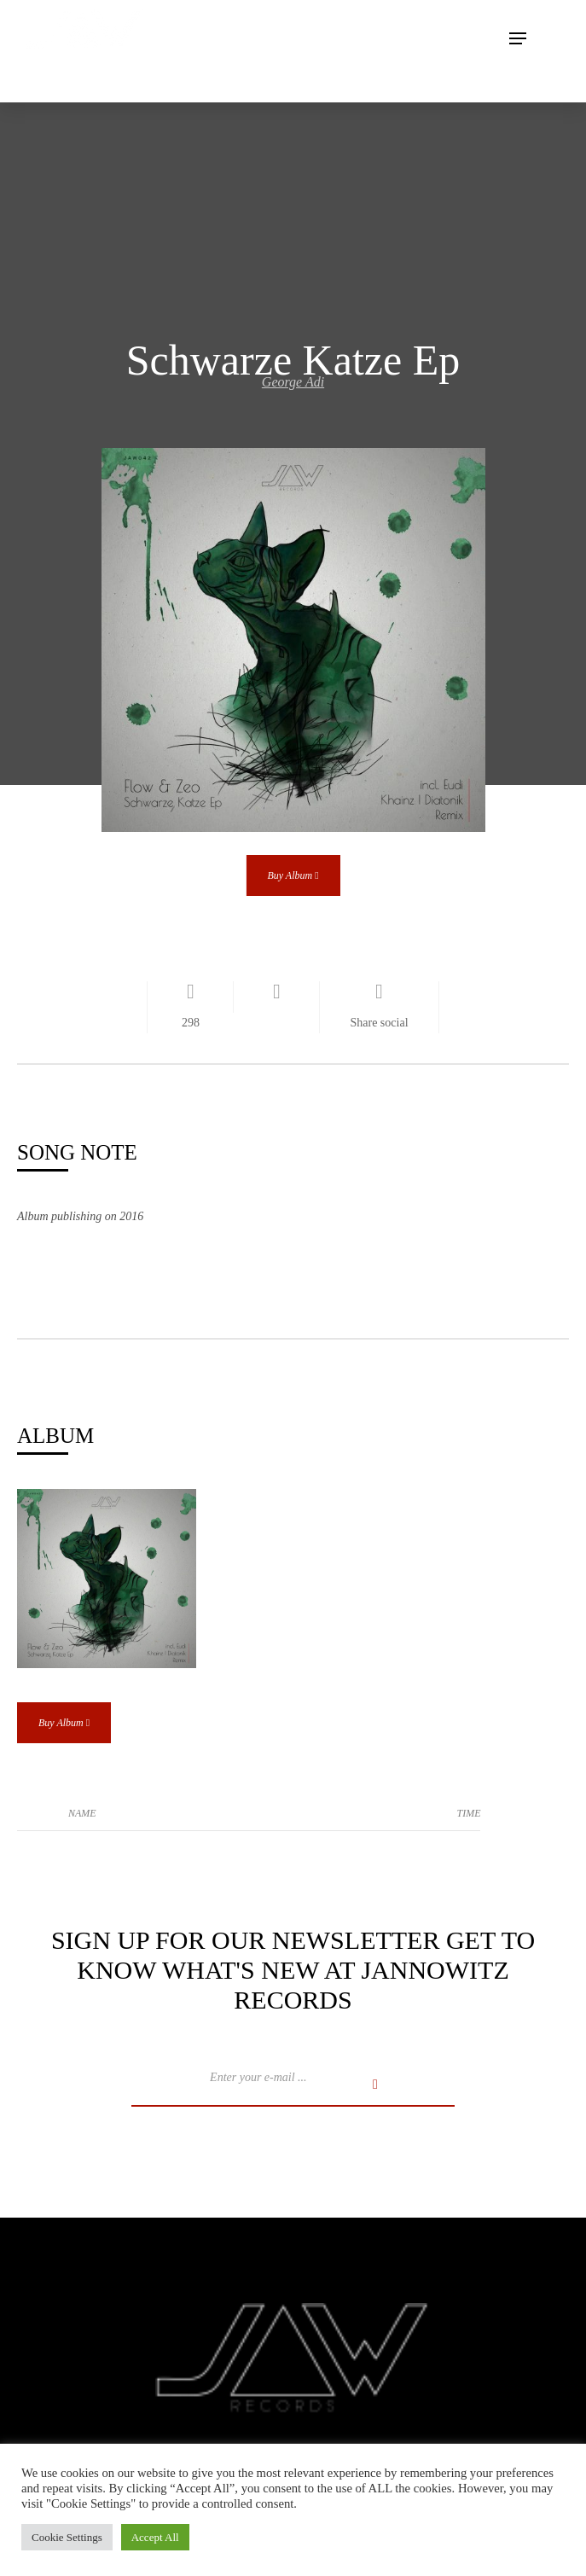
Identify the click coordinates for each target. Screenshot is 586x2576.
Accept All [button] (155, 2537)
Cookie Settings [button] (67, 2537)
